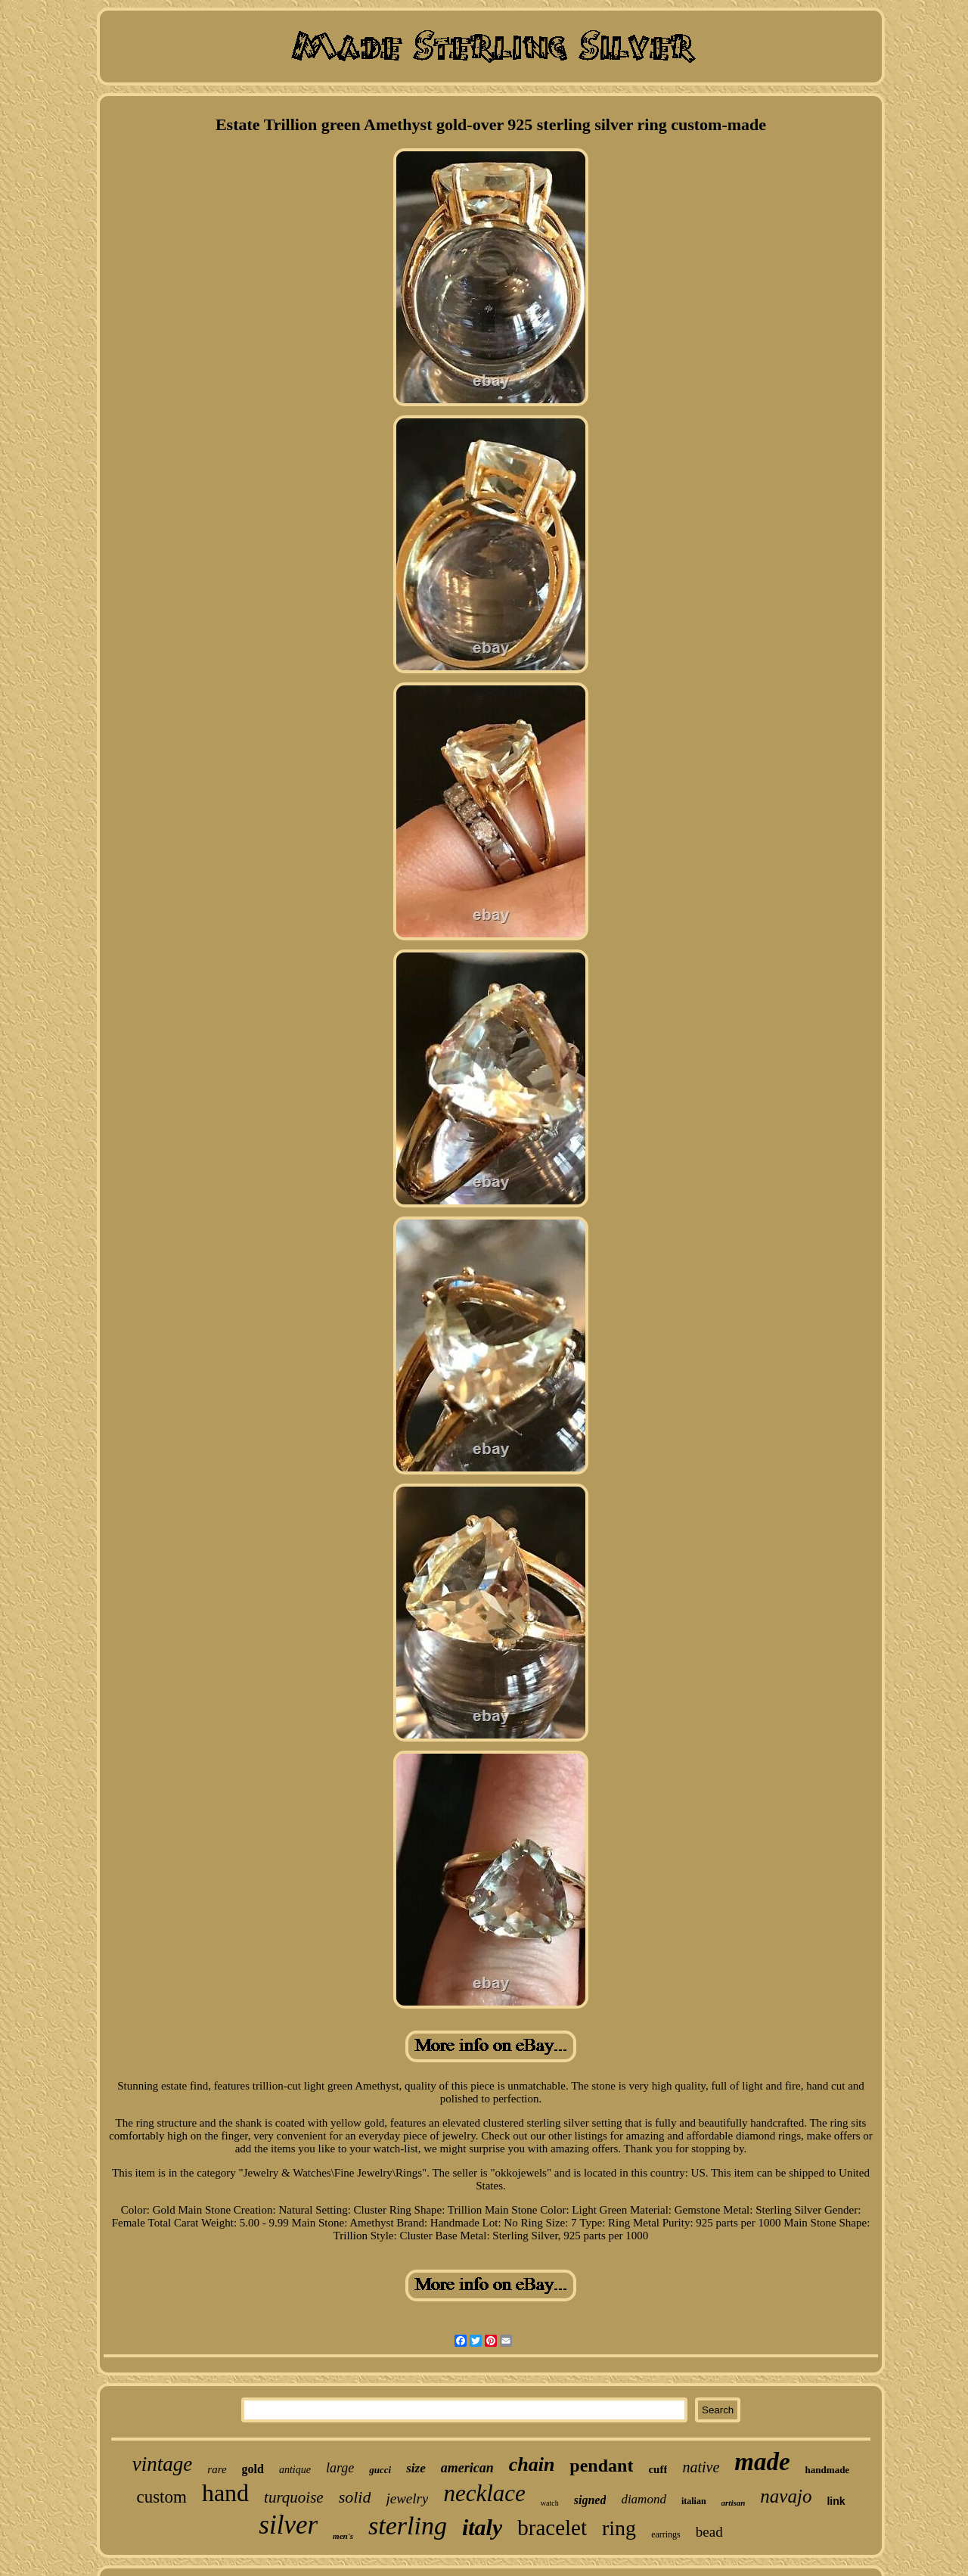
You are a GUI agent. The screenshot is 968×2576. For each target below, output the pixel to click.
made (762, 2461)
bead (709, 2532)
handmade (827, 2469)
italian (693, 2501)
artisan (733, 2502)
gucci (380, 2469)
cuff (657, 2469)
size (416, 2468)
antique (295, 2469)
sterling (407, 2526)
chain (532, 2464)
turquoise (294, 2497)
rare (216, 2469)
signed (590, 2500)
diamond (643, 2499)
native (700, 2467)
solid (355, 2496)
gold (253, 2469)
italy (482, 2527)
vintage (162, 2464)
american (467, 2467)
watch (550, 2503)
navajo (785, 2496)
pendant (601, 2465)
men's (343, 2535)
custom (161, 2496)
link (836, 2501)
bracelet (552, 2527)
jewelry (407, 2498)
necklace (484, 2493)
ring (619, 2528)
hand (225, 2492)
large (340, 2467)
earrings (666, 2534)
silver (288, 2525)
